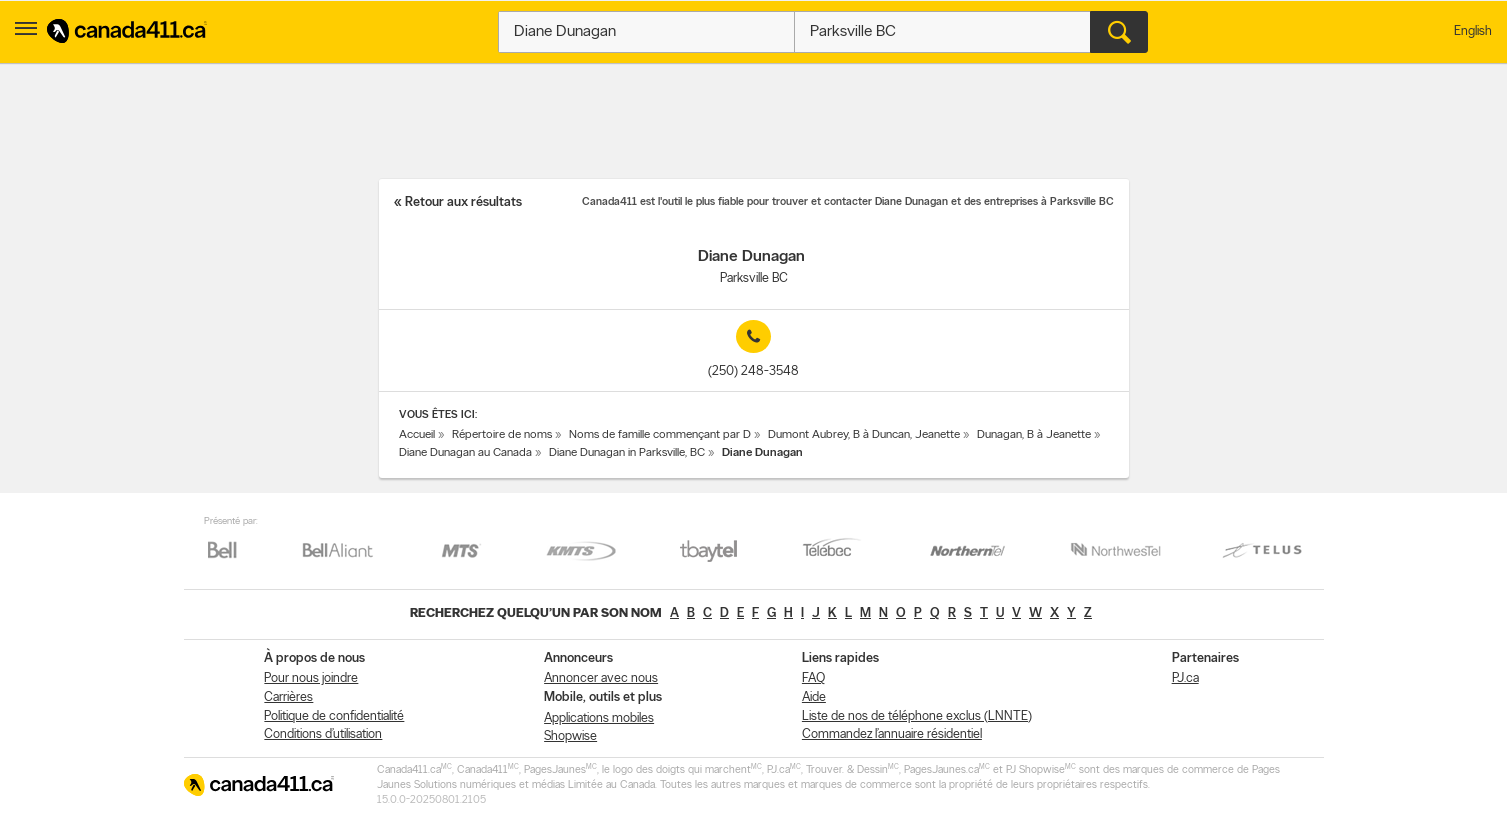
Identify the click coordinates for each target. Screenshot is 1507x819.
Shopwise (570, 736)
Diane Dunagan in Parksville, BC (627, 453)
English (1473, 31)
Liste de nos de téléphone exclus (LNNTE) (917, 716)
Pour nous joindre (311, 678)
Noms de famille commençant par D (660, 435)
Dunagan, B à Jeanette (1034, 435)
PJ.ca (1185, 678)
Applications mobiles (599, 718)
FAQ (813, 678)
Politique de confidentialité (334, 716)
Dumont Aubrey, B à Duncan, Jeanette (864, 435)
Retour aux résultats (463, 202)
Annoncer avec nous (601, 678)
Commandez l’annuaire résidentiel (892, 734)
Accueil (417, 435)
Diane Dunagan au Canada (465, 453)
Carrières (288, 697)
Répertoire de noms (502, 435)
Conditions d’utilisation (323, 734)
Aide (814, 697)
